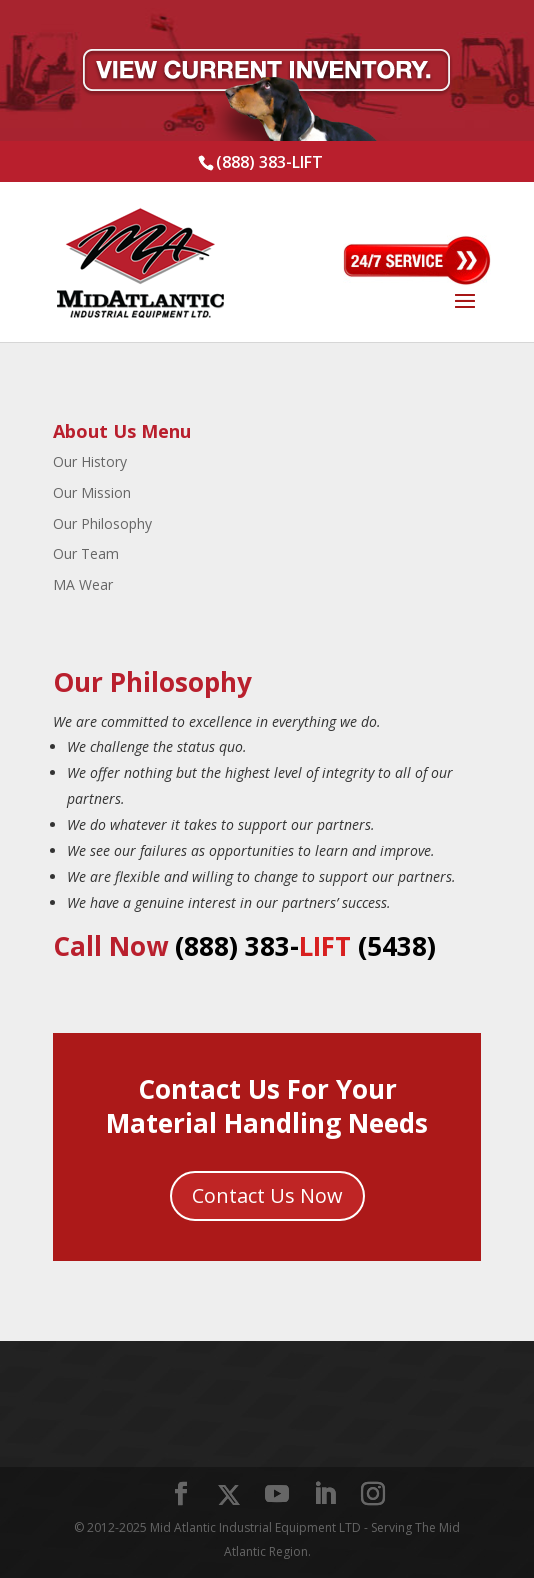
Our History (90, 461)
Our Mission (92, 492)
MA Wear (83, 584)
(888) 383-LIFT (269, 162)
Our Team (86, 553)
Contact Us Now (267, 1195)
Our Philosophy (102, 523)
